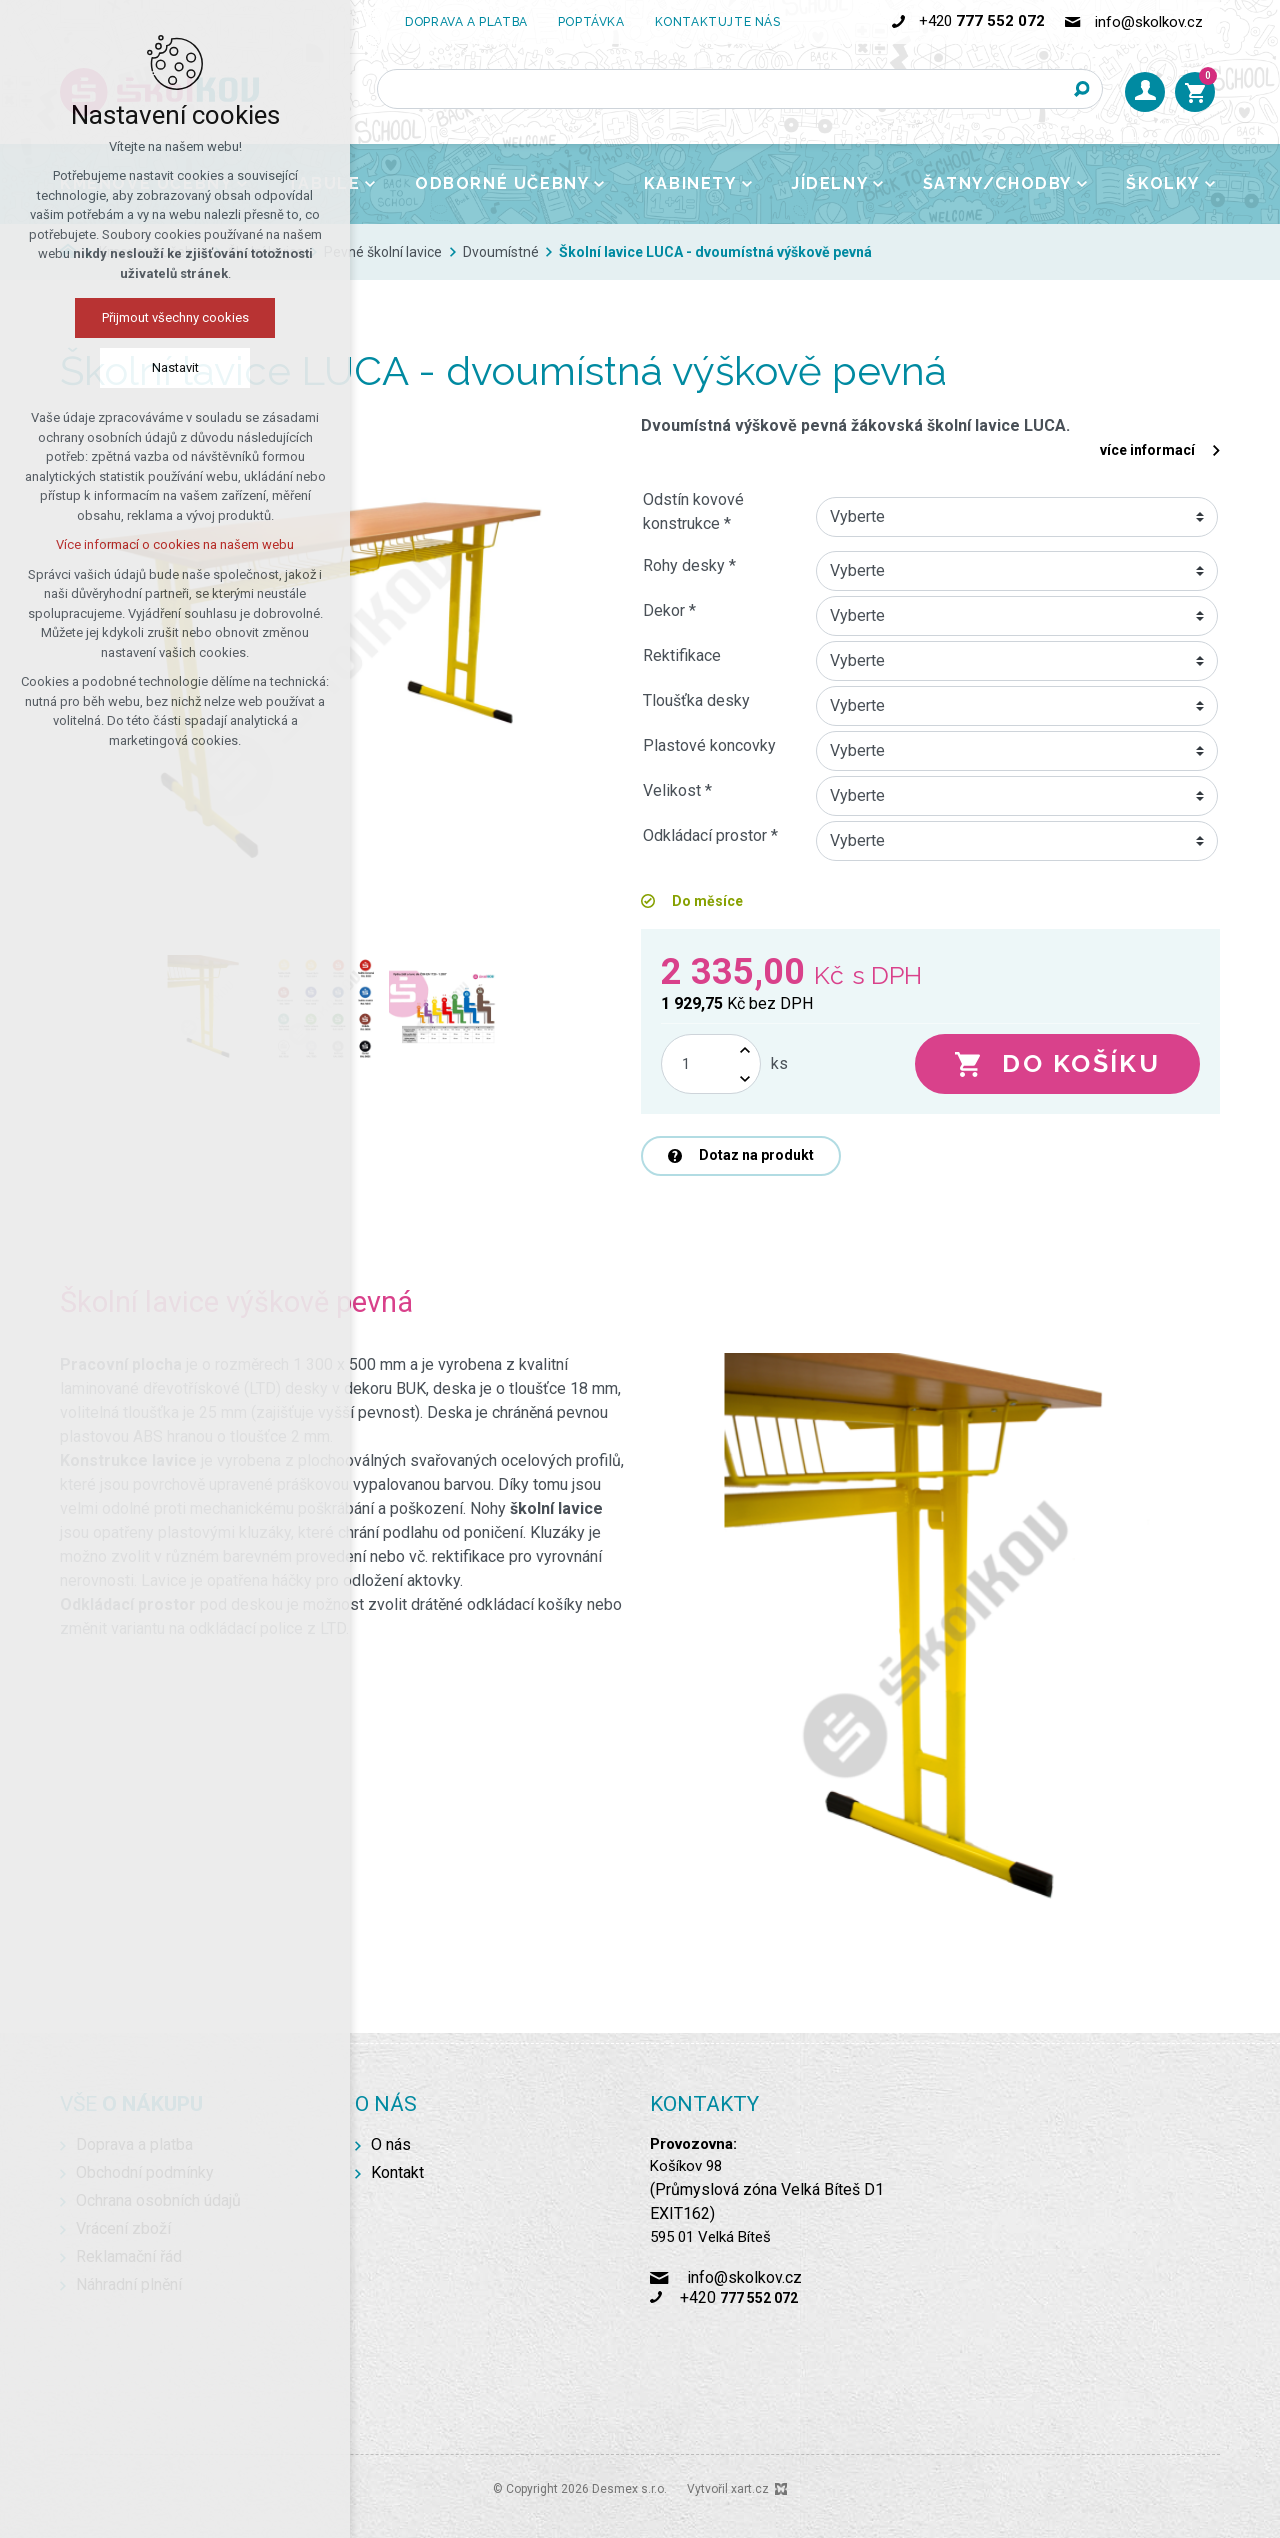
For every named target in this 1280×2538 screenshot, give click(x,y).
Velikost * (677, 790)
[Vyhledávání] (1083, 89)
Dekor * (669, 610)
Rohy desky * (689, 565)
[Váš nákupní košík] (1195, 92)
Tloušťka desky (696, 700)
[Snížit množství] (745, 1078)
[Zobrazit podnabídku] (370, 184)
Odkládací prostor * (710, 835)
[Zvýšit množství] (745, 1049)
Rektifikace (682, 655)
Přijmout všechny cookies (175, 317)
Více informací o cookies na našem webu (175, 544)
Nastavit (175, 367)
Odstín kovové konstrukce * (693, 511)
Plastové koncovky (709, 745)
